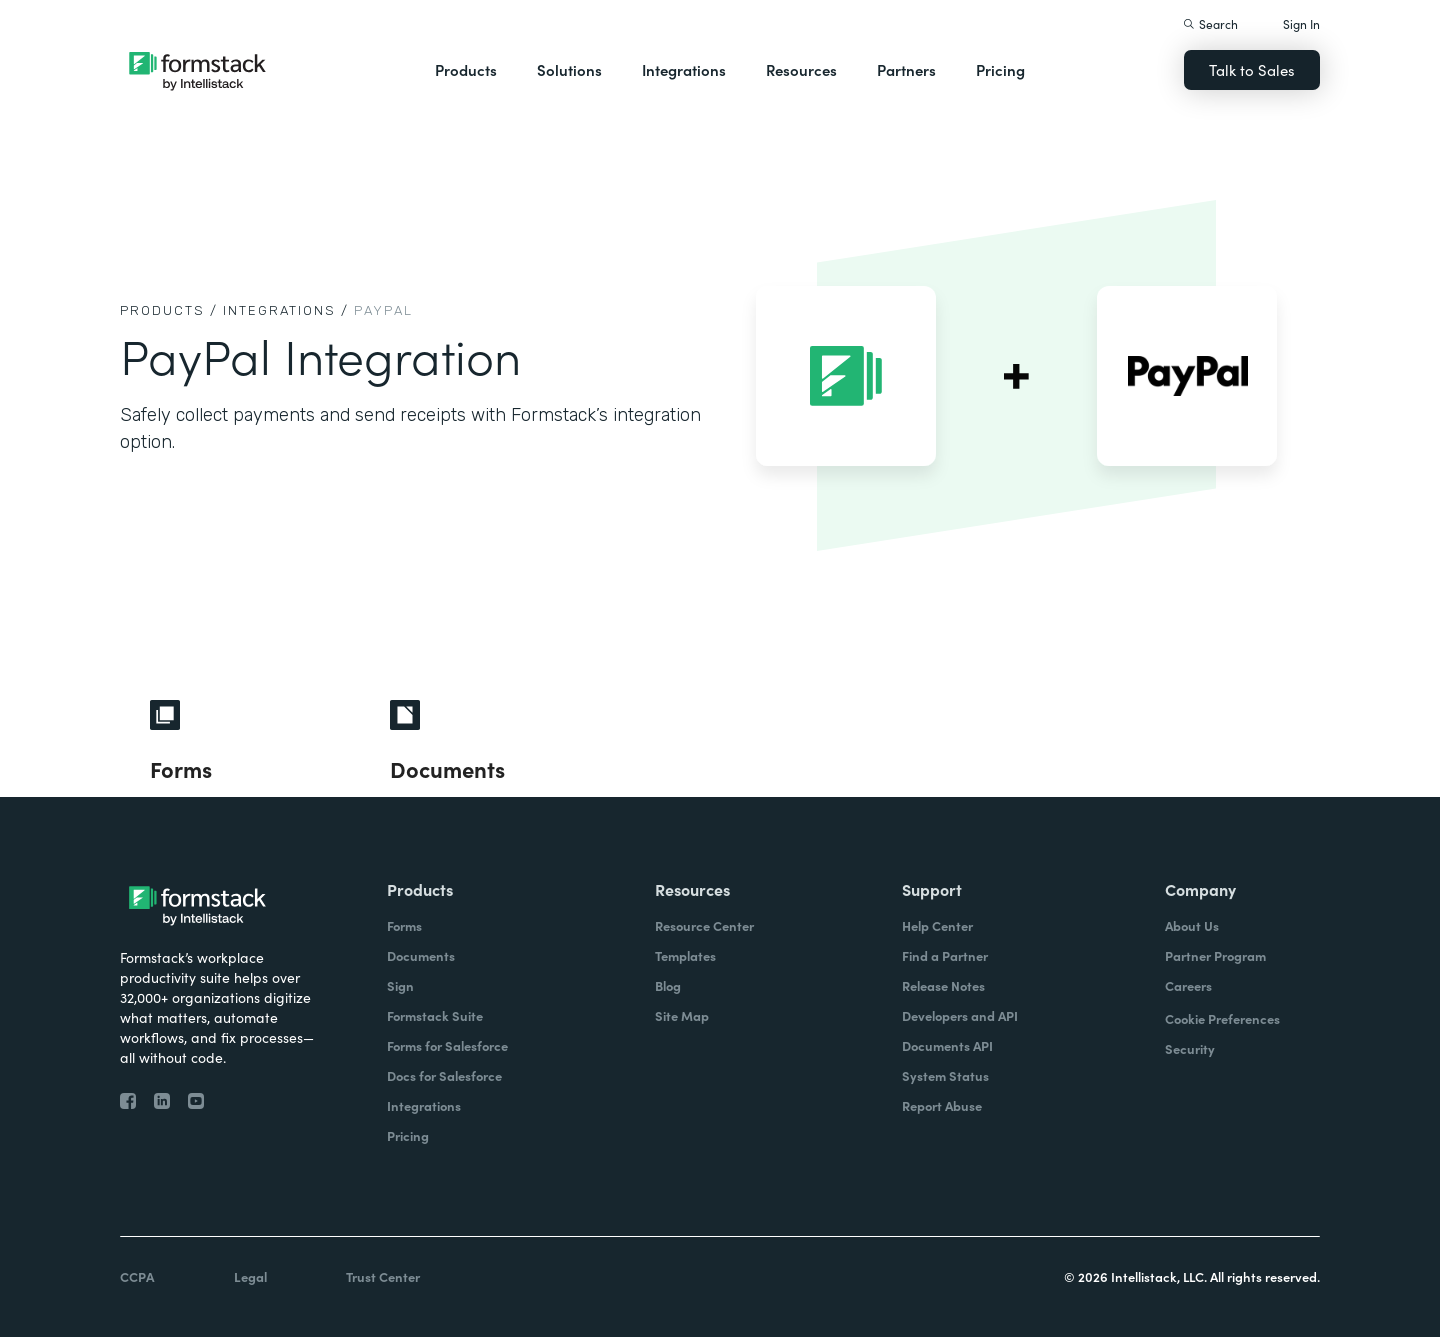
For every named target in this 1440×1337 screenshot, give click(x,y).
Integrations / (286, 310)
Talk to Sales (1252, 69)
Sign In (1301, 23)
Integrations (684, 69)
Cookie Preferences (1222, 1018)
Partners (906, 69)
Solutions (569, 69)
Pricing (1000, 69)
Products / (169, 310)
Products (466, 69)
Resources (801, 69)
